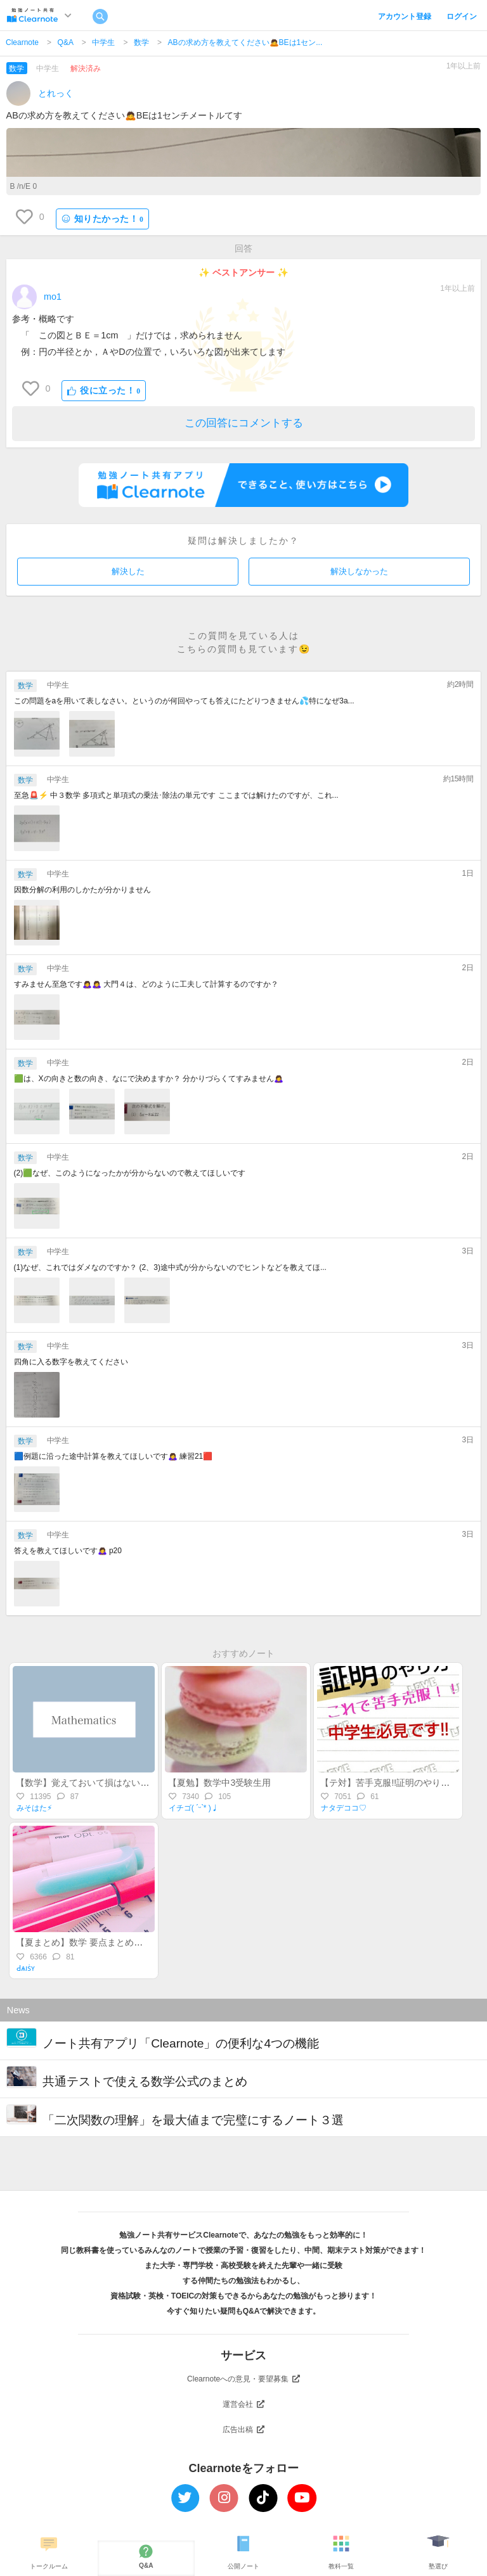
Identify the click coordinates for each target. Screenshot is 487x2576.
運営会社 (243, 2404)
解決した (128, 571)
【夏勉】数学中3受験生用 (219, 1783)
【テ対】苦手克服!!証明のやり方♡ (389, 1783)
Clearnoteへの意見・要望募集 (243, 2378)
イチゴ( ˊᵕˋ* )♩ (194, 1808)
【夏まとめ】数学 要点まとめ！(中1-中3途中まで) (115, 1942)
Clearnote (22, 42)
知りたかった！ (103, 219)
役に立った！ (103, 390)
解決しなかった (359, 571)
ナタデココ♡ (344, 1808)
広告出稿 (243, 2429)
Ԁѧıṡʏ (25, 1968)
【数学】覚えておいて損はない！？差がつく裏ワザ (118, 1783)
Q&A (66, 42)
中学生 (103, 42)
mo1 (53, 297)
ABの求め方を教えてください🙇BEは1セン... (245, 42)
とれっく (56, 93)
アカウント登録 (404, 16)
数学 (141, 42)
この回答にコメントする (244, 423)
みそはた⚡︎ (34, 1808)
